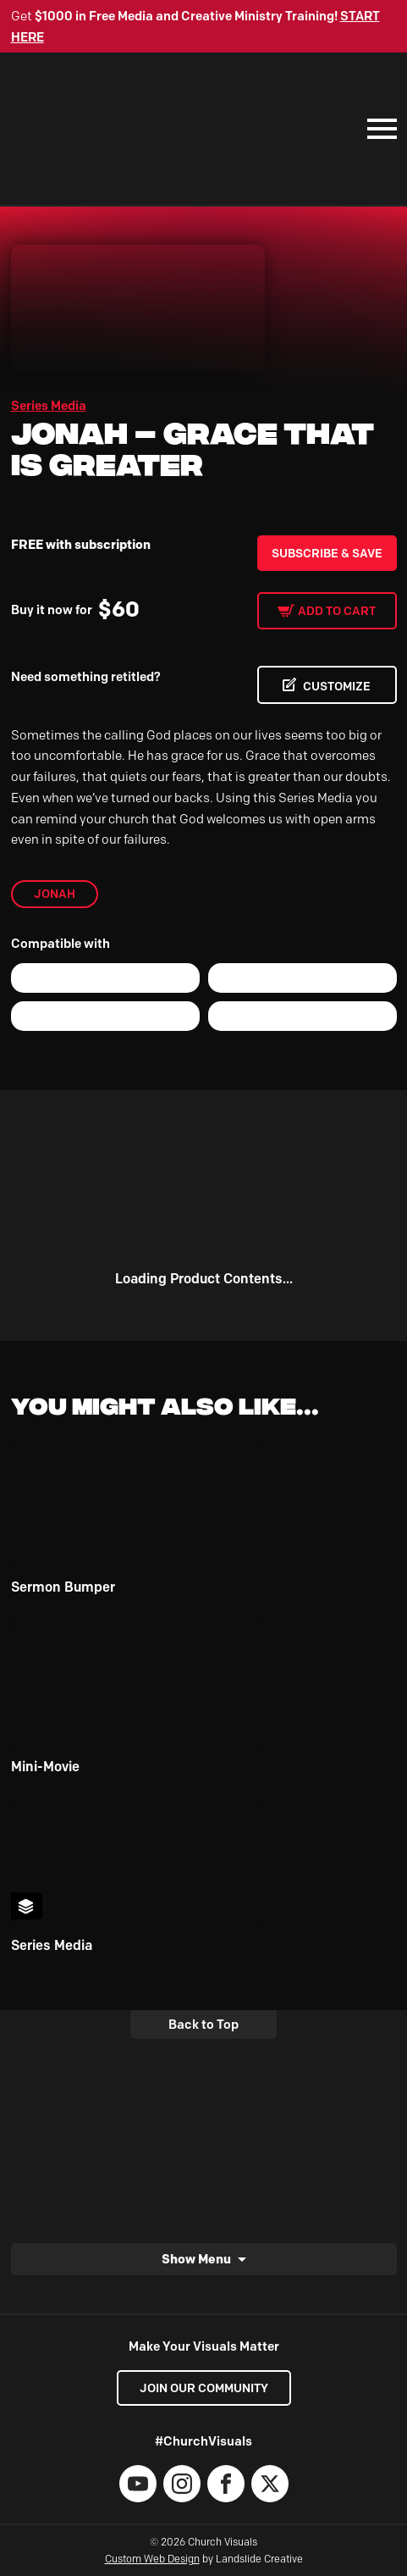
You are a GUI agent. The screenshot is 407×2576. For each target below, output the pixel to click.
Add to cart (337, 610)
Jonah (54, 893)
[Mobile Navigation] (378, 128)
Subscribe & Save (327, 553)
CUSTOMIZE (337, 686)
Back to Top (203, 2024)
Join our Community (204, 2388)
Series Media (48, 405)
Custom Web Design (152, 2558)
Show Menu (196, 2259)
